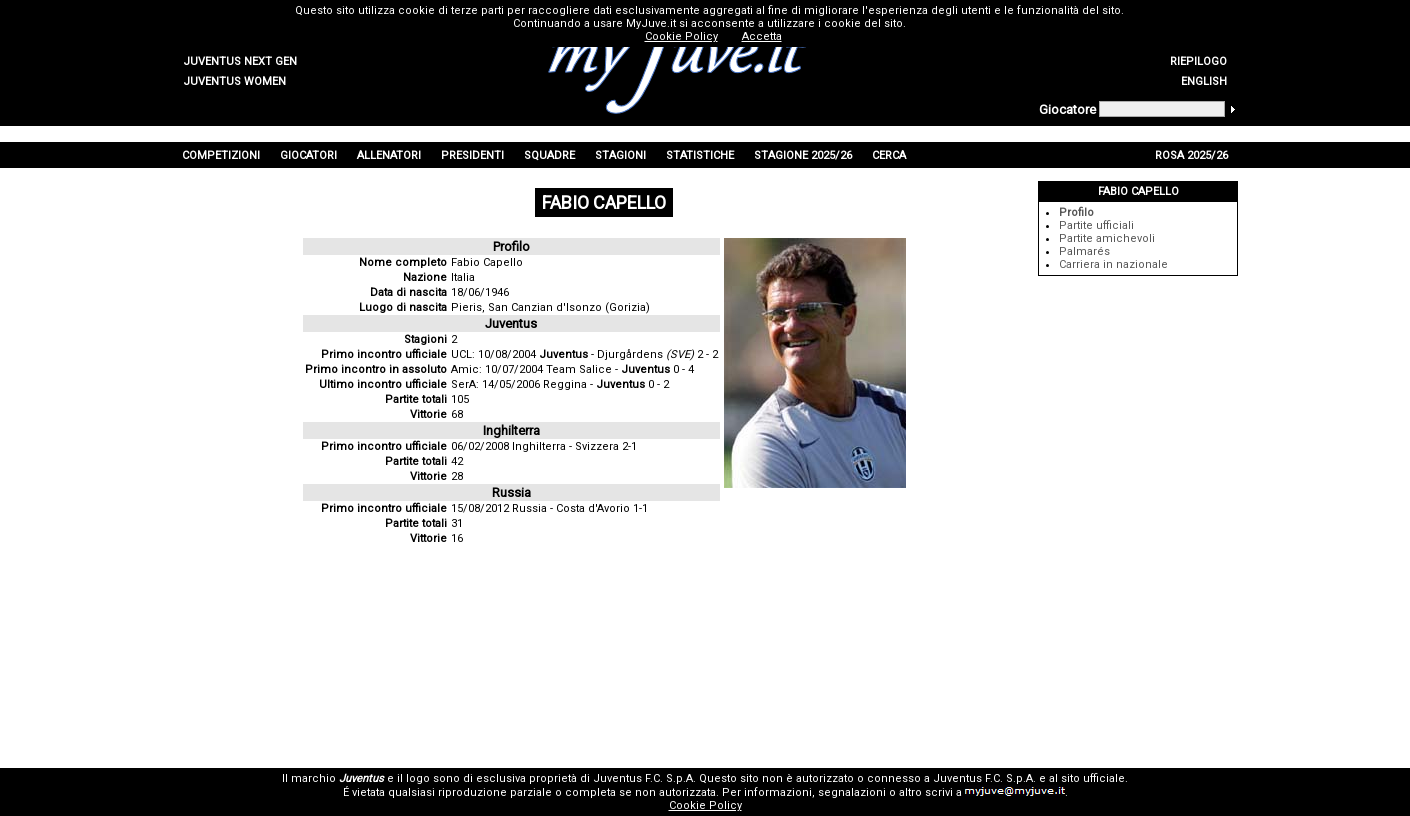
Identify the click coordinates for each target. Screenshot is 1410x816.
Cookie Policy (705, 805)
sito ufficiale (1093, 778)
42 (457, 461)
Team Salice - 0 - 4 (620, 369)
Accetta (762, 36)
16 (457, 538)
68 (457, 414)
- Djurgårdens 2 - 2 (628, 354)
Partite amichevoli (1107, 238)
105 (460, 399)
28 (457, 476)
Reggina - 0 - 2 (606, 384)
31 (457, 523)
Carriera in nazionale (1113, 264)
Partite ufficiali (1096, 225)
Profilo (1076, 212)
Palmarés (1084, 251)
